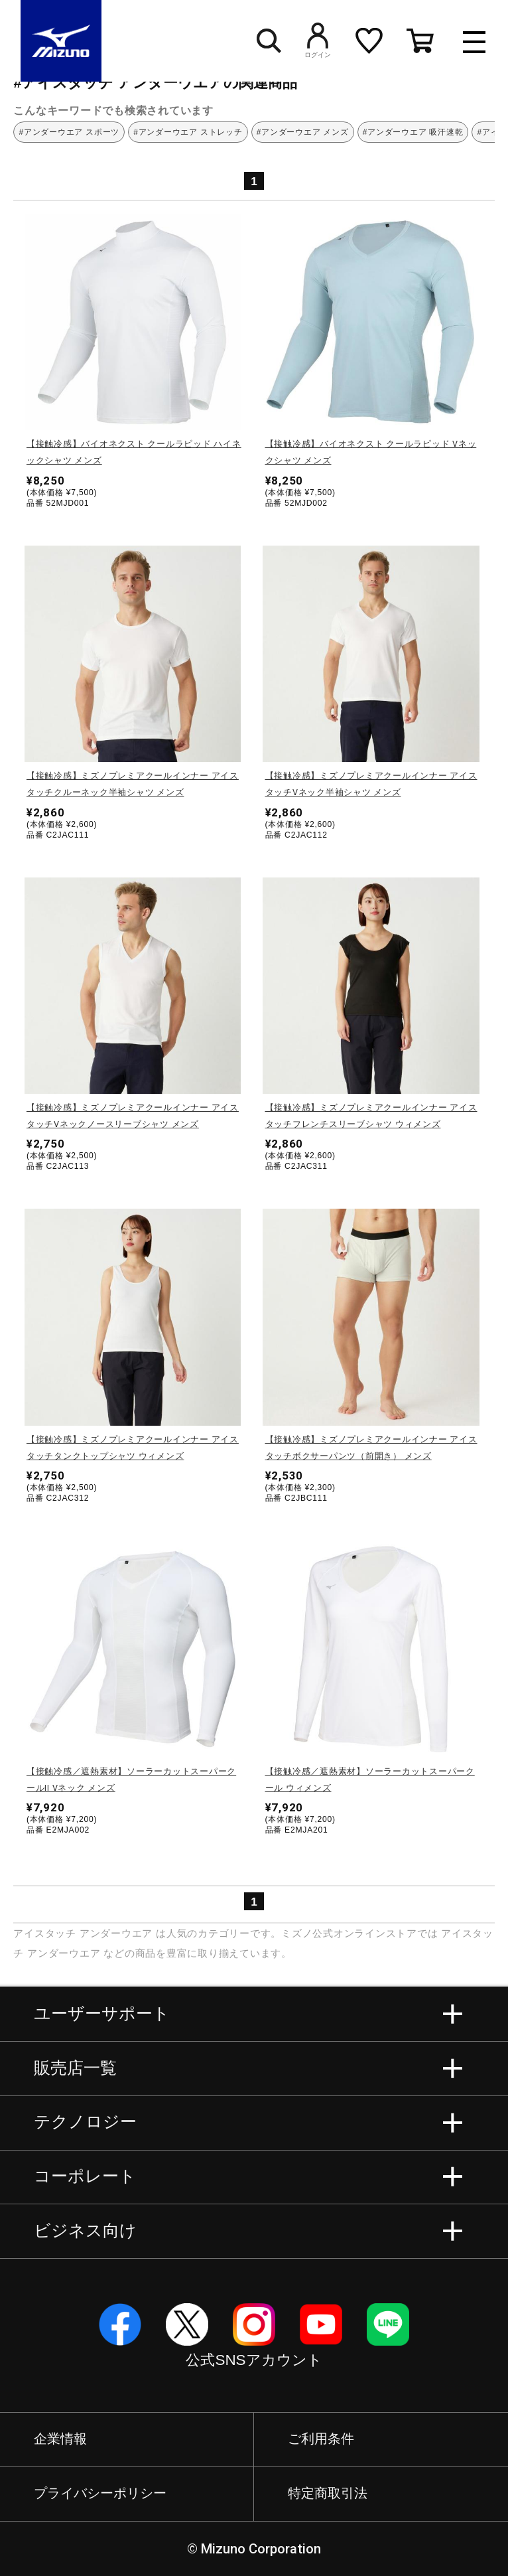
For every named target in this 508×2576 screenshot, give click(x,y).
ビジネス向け (85, 2230)
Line (388, 2324)
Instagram (254, 2324)
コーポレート (85, 2176)
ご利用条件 (321, 2438)
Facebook (120, 2324)
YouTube (321, 2324)
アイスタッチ (44, 1933)
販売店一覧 (75, 2068)
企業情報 (60, 2438)
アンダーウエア (116, 1933)
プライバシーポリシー (100, 2493)
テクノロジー (85, 2122)
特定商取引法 (327, 2493)
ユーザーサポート (102, 2013)
